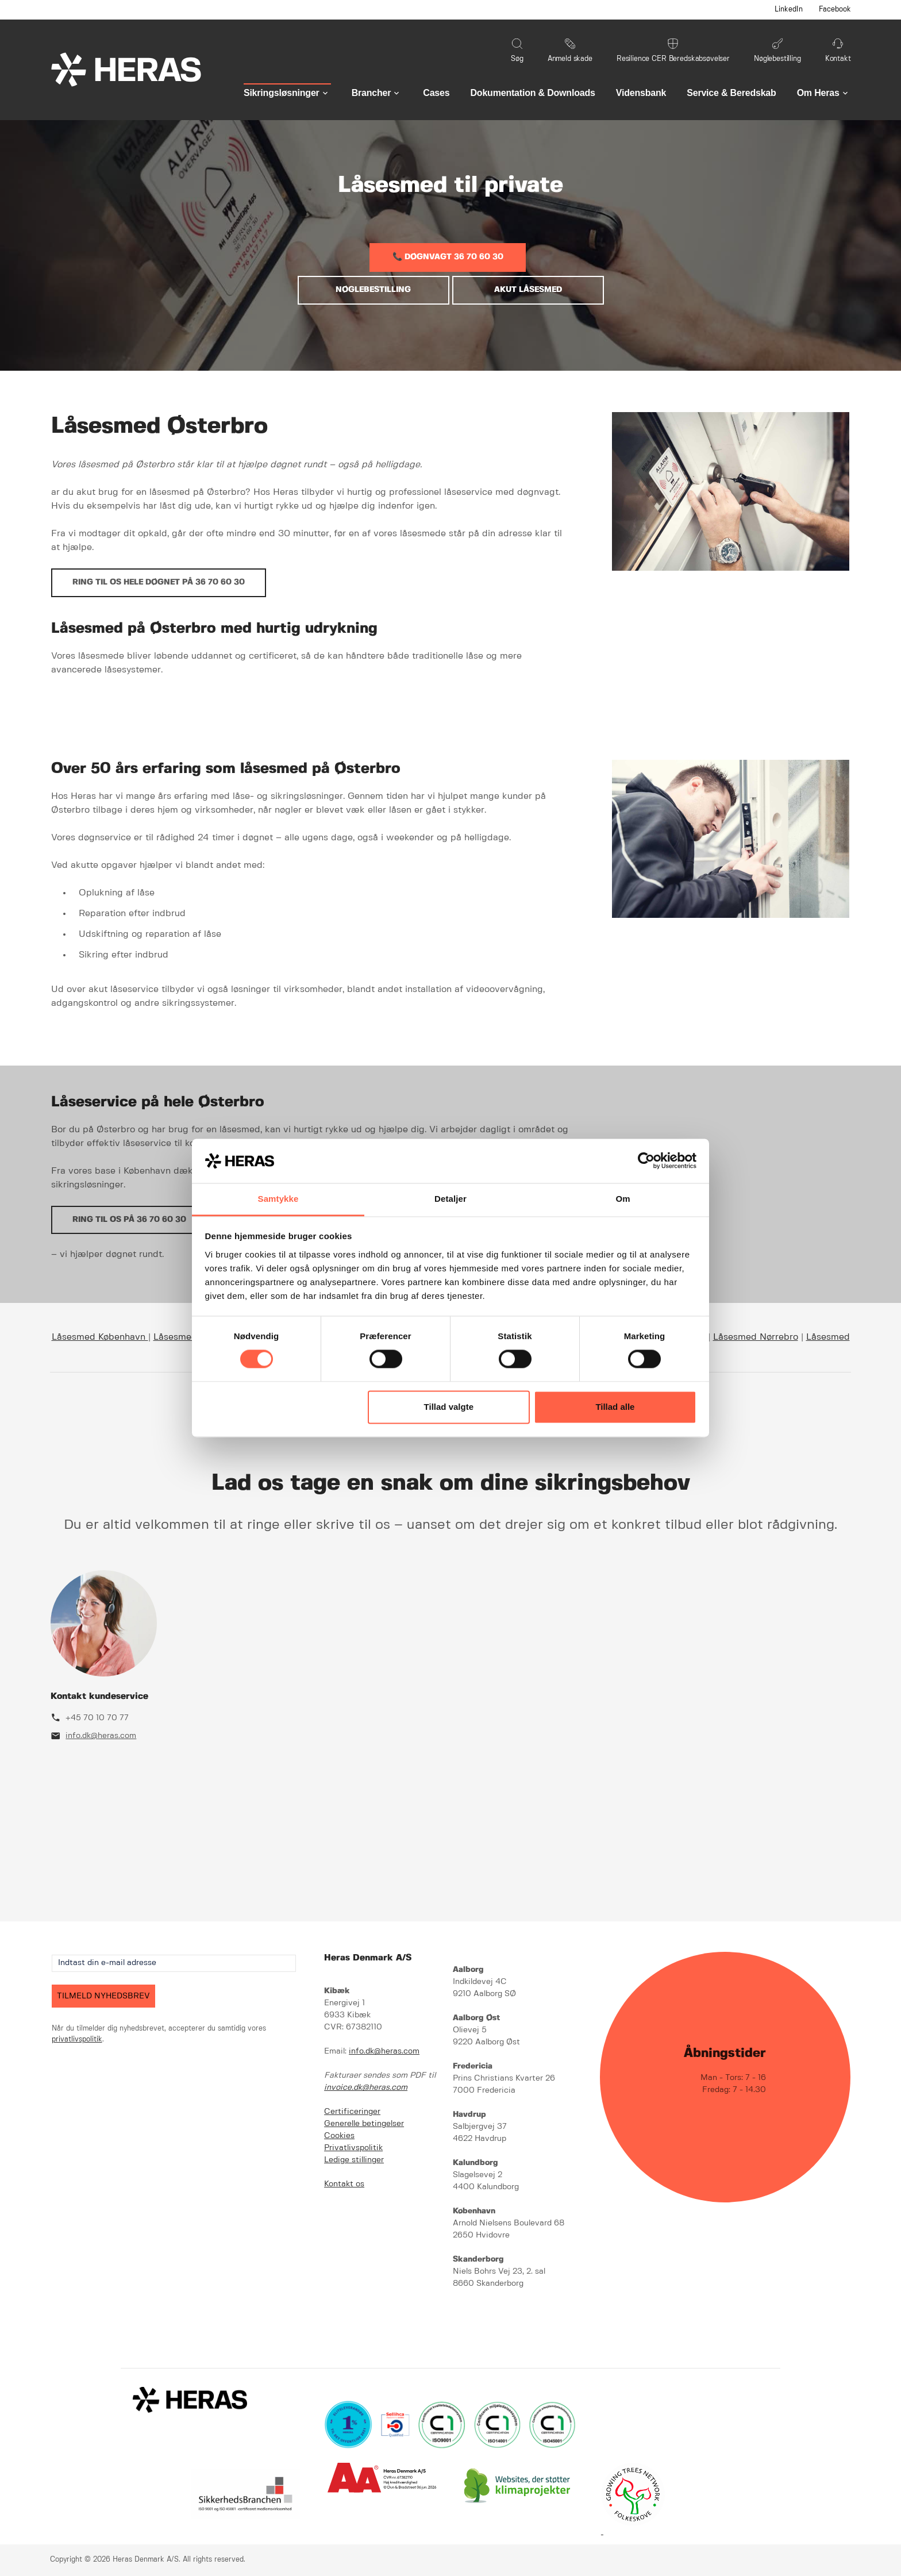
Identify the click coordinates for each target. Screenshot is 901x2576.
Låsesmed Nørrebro (755, 1337)
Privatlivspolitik (353, 2148)
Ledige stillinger (354, 2160)
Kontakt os (344, 2184)
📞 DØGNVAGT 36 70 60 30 (447, 257)
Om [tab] (622, 1199)
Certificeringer (352, 2112)
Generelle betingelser (364, 2124)
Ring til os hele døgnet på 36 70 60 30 (158, 582)
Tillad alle (614, 1407)
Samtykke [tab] (278, 1199)
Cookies (339, 2136)
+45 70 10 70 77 (97, 1718)
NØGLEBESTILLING (373, 290)
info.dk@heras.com (101, 1736)
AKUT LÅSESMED (528, 290)
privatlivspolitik (77, 2039)
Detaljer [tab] (450, 1199)
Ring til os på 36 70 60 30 (129, 1220)
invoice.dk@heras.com (365, 2087)
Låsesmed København (100, 1337)
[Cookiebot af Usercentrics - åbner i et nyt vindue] (646, 1161)
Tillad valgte (448, 1407)
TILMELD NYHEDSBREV (103, 1996)
